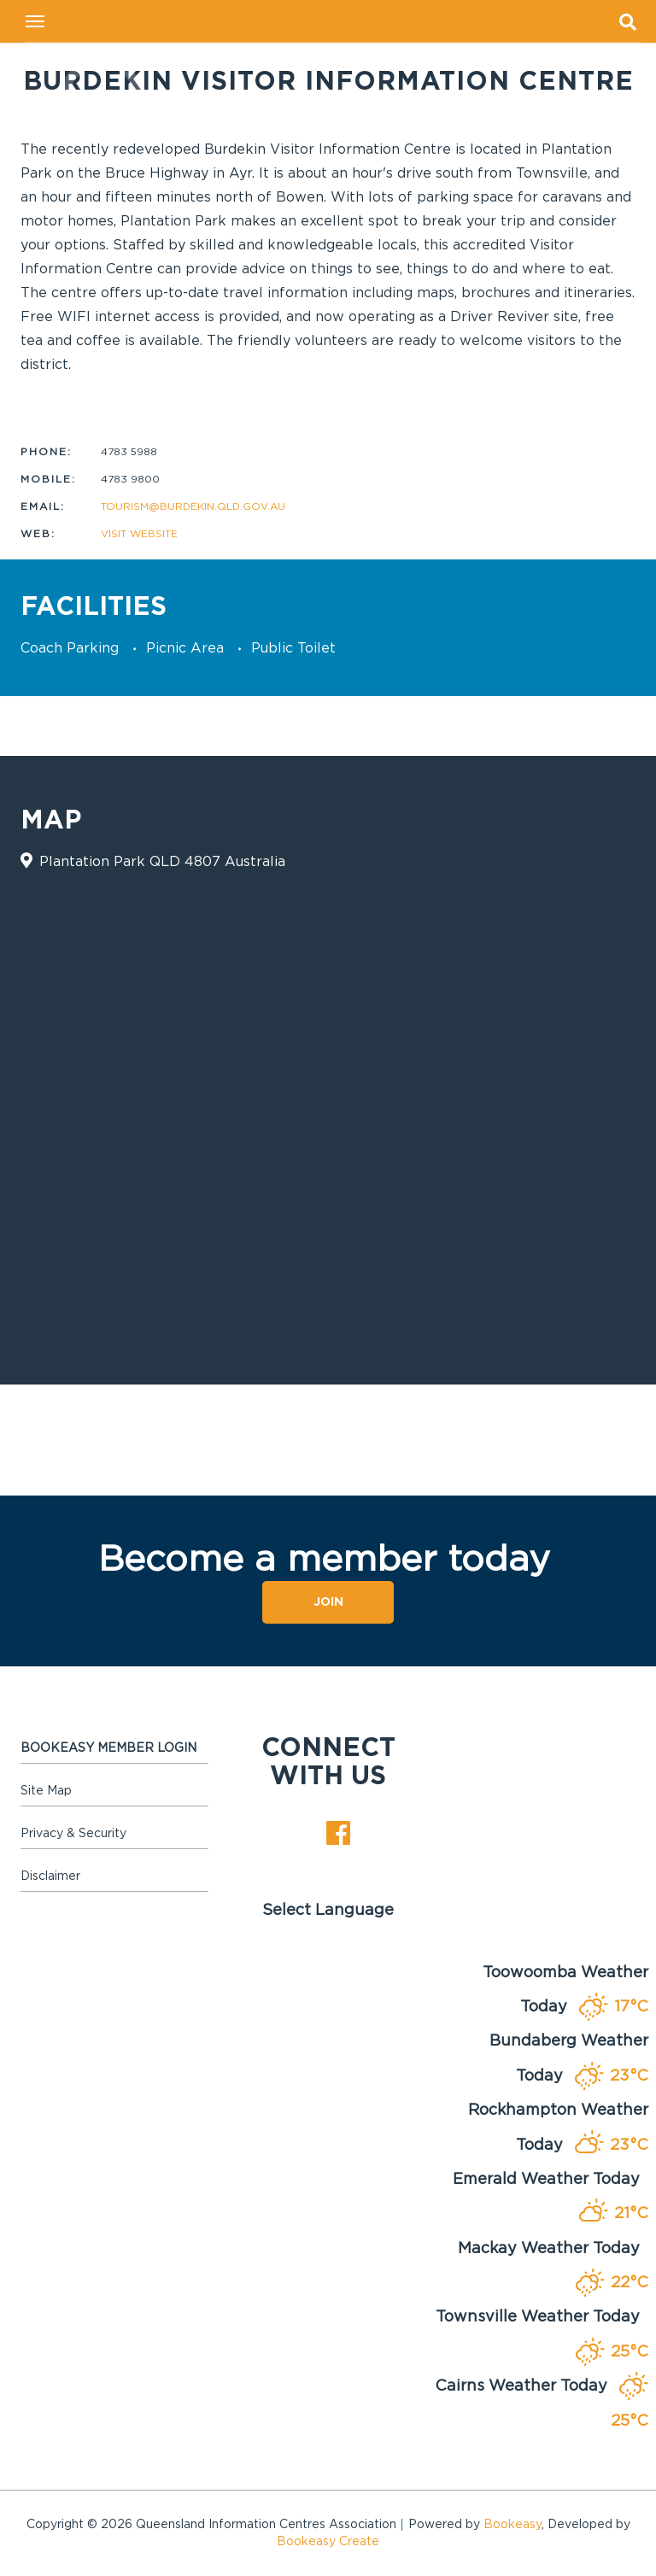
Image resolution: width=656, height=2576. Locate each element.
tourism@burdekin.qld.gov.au (193, 506)
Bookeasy (512, 2525)
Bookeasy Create (328, 2542)
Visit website (139, 534)
